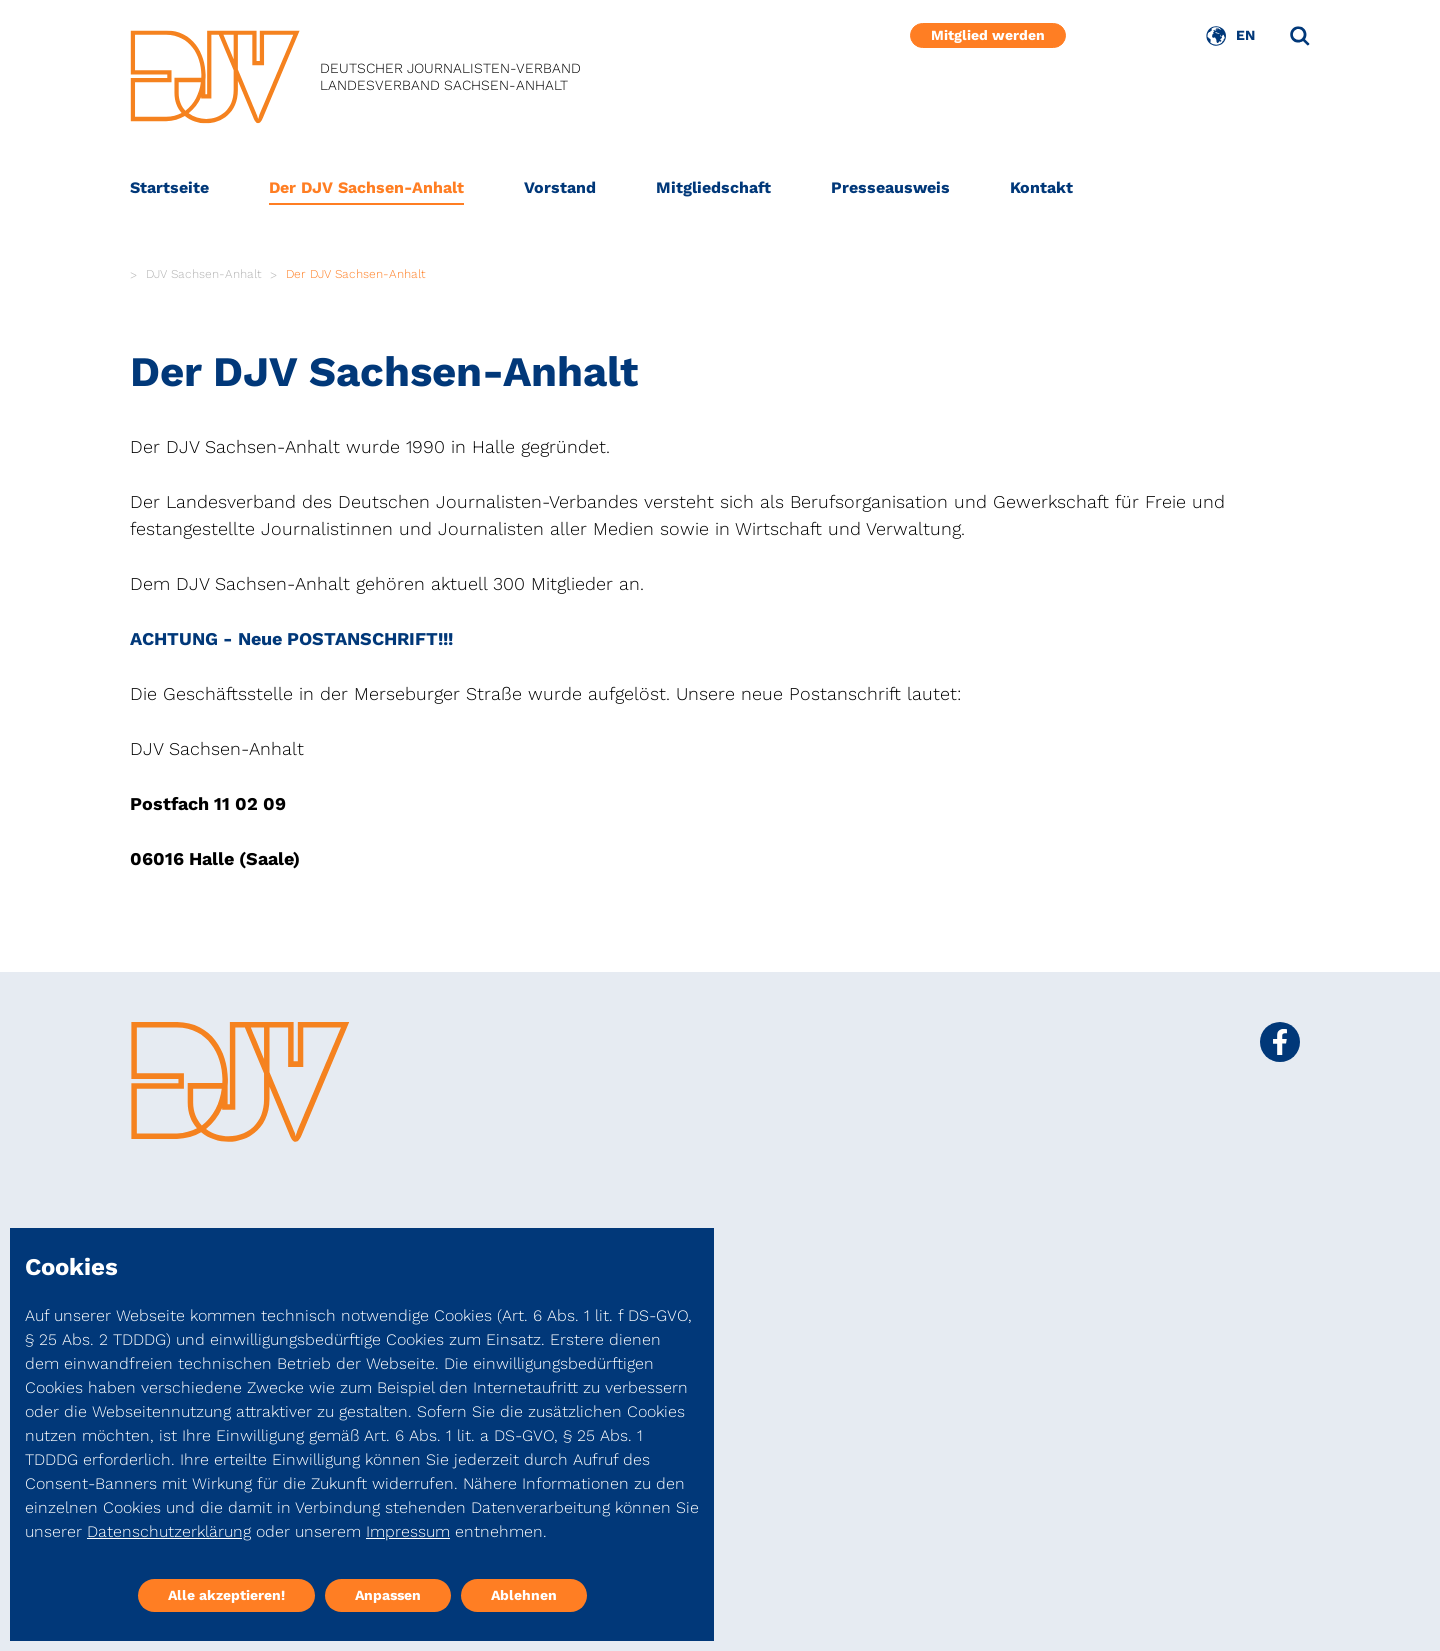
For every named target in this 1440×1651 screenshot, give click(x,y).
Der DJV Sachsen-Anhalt (366, 187)
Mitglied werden (988, 35)
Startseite (169, 187)
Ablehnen (524, 1595)
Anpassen (388, 1595)
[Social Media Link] (1280, 1042)
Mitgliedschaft (713, 187)
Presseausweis (890, 187)
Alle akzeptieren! (226, 1595)
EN (1245, 35)
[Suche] (1300, 36)
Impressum (408, 1531)
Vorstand (560, 187)
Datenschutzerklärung (169, 1531)
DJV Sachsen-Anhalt (204, 274)
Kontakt (1041, 187)
